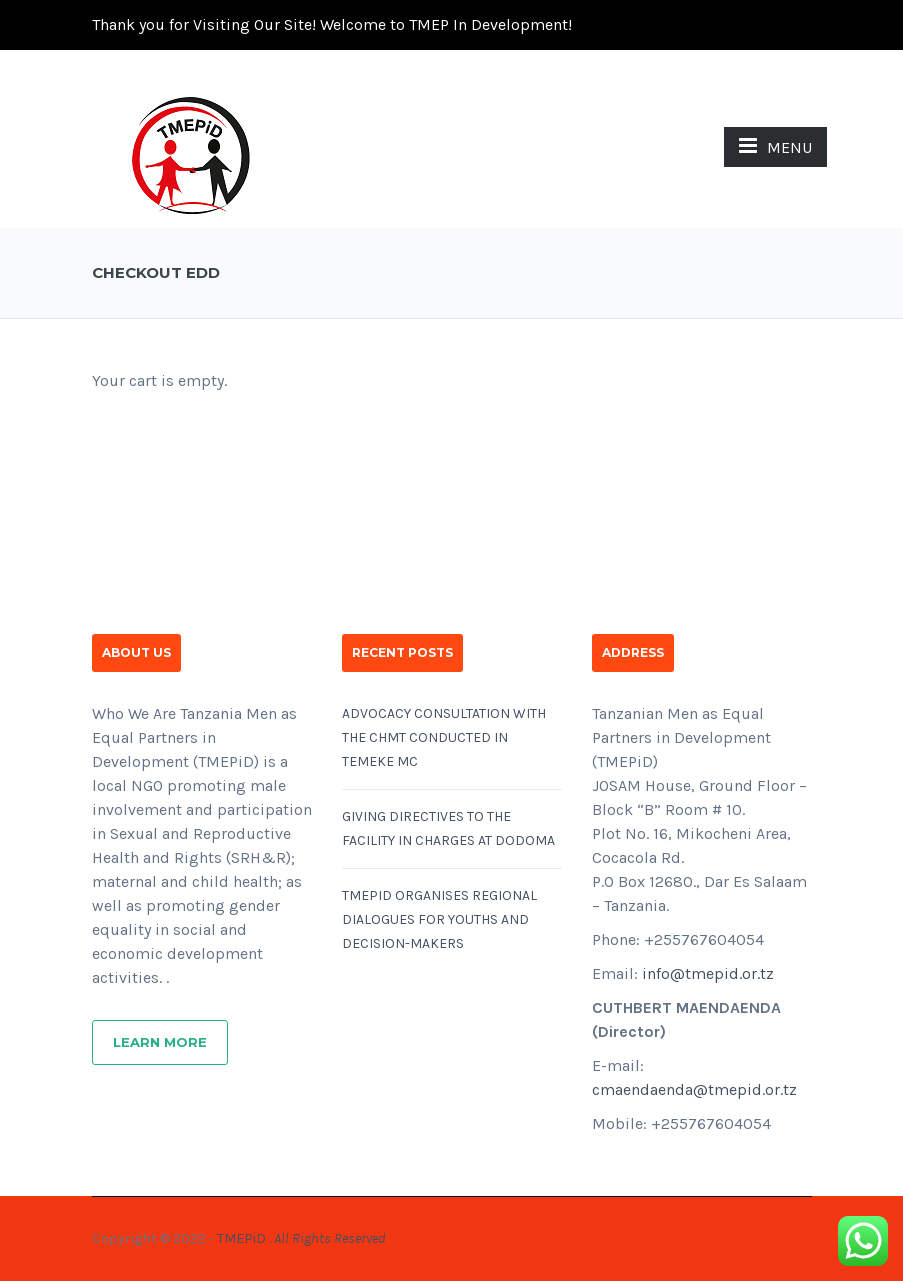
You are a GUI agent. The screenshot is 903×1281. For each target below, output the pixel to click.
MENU (775, 146)
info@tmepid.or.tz (708, 973)
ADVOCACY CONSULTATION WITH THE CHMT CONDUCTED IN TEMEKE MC (444, 737)
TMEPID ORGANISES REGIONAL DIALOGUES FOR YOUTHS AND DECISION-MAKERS (439, 919)
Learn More (160, 1042)
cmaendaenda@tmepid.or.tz (694, 1089)
